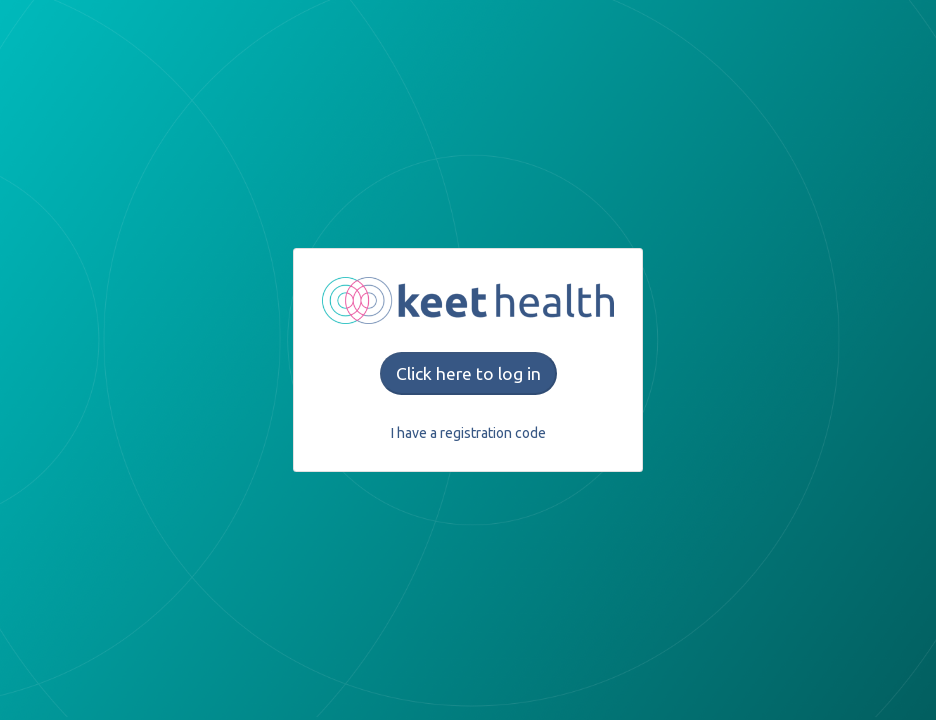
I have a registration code (468, 433)
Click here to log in (468, 373)
